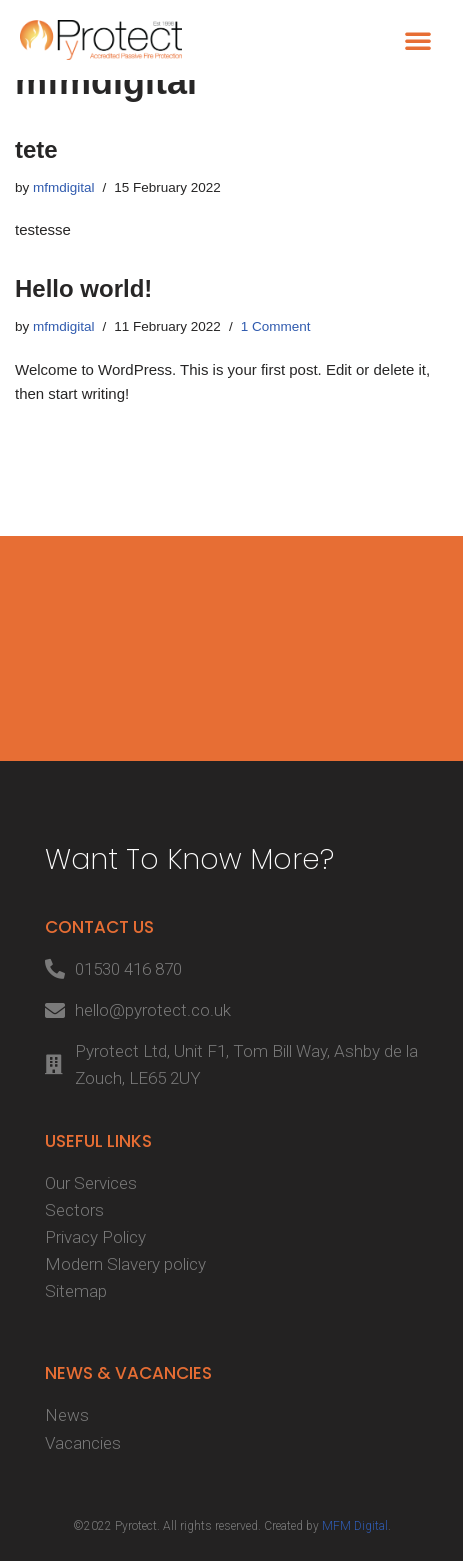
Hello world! (83, 288)
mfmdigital (64, 187)
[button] (418, 40)
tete (36, 149)
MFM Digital (355, 1526)
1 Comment (276, 326)
